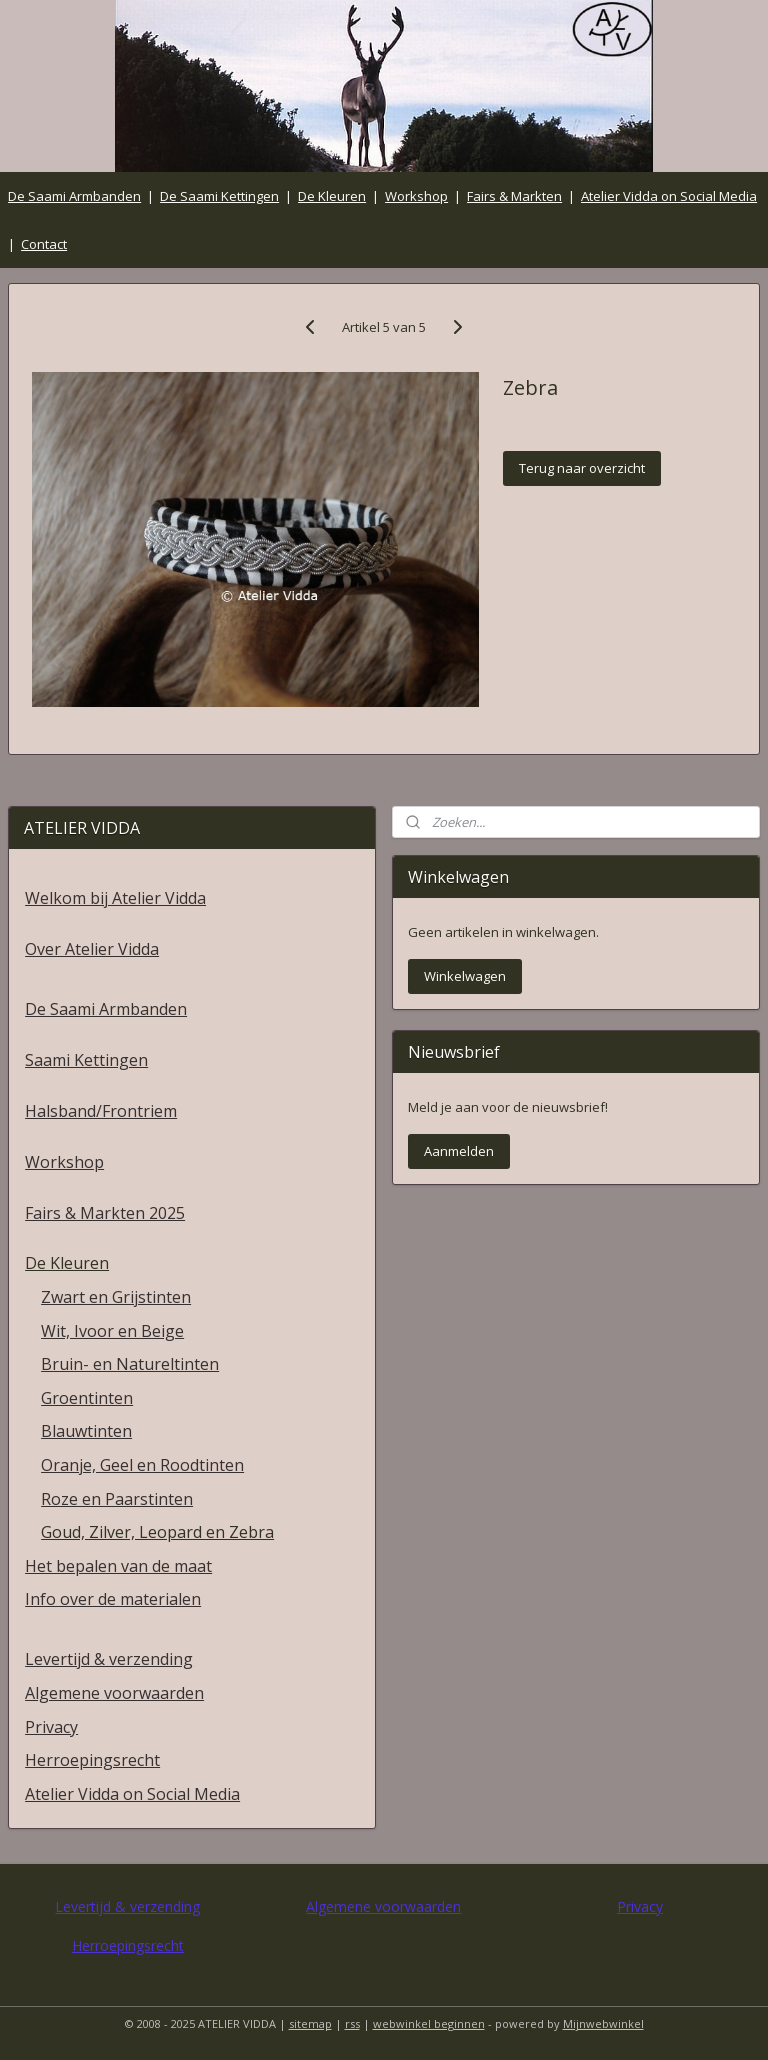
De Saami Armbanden (74, 196)
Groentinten (87, 1398)
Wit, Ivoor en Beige (112, 1331)
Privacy (51, 1727)
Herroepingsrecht (92, 1760)
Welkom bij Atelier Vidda (115, 898)
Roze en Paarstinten (117, 1499)
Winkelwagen (465, 976)
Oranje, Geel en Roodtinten (142, 1465)
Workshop (416, 196)
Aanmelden (459, 1151)
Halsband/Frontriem (101, 1111)
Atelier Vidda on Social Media (669, 196)
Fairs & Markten (514, 196)
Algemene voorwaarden (114, 1693)
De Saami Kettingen (219, 196)
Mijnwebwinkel (603, 2023)
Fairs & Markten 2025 (105, 1213)
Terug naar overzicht (582, 469)
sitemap (310, 2023)
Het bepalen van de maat (118, 1566)
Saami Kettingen (86, 1060)
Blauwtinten (86, 1431)
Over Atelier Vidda (92, 949)
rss (352, 2023)
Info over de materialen (113, 1599)
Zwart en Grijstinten (116, 1297)
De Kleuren (332, 196)
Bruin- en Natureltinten (130, 1364)
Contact (44, 244)
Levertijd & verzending (109, 1659)
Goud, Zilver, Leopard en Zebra (157, 1532)
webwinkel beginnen (429, 2023)
